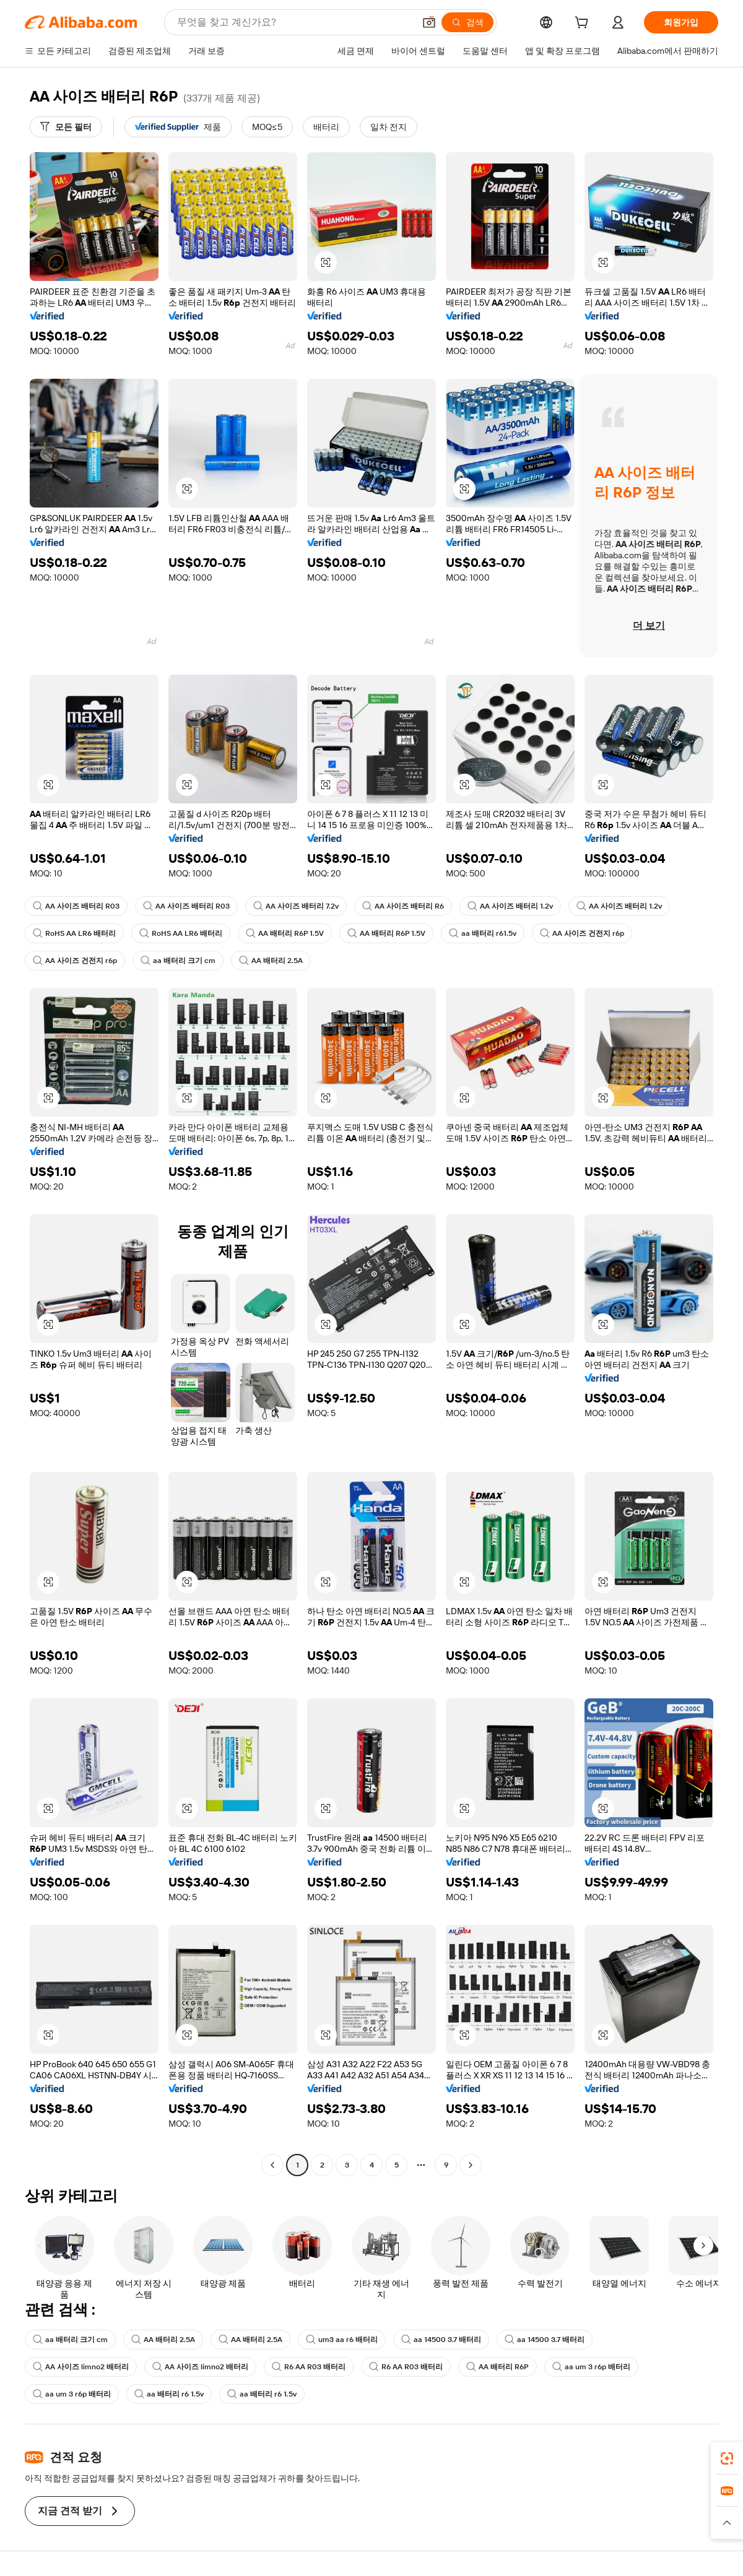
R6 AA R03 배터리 (308, 2367)
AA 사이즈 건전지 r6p (582, 933)
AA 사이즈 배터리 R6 (403, 906)
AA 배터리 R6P (497, 2367)
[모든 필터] (66, 126)
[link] (727, 2458)
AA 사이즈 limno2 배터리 (81, 2367)
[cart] (584, 24)
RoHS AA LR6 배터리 (74, 933)
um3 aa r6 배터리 (342, 2340)
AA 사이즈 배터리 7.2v (296, 906)
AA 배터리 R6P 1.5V (285, 933)
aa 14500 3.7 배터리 (441, 2340)
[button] (429, 22)
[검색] (467, 22)
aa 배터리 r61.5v (482, 933)
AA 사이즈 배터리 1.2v (510, 906)
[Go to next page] (470, 2165)
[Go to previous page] (272, 2165)
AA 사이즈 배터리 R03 (76, 906)
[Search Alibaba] (294, 22)
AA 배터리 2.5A (271, 961)
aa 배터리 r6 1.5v (169, 2394)
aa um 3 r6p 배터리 (591, 2367)
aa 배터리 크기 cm (178, 961)
